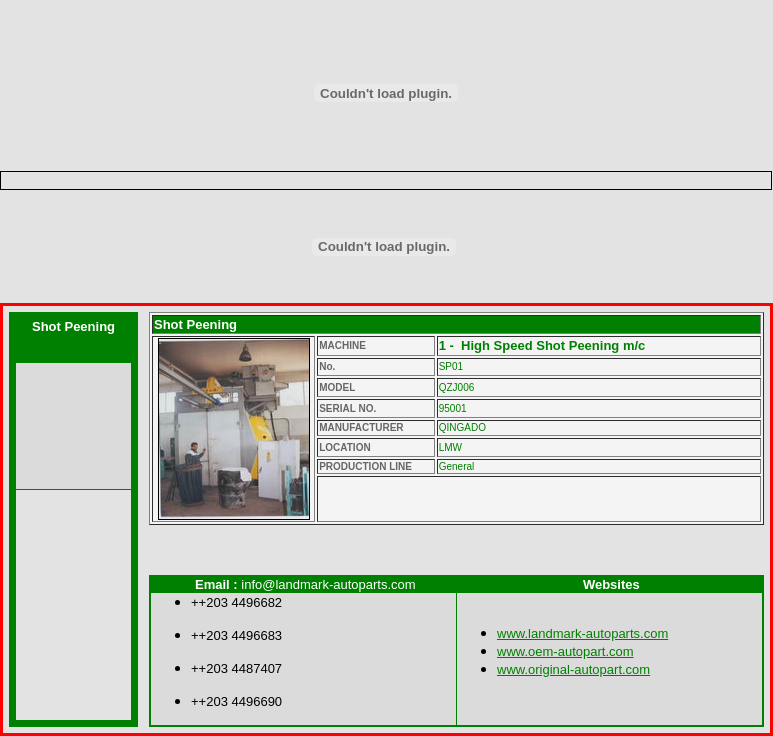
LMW (450, 447)
